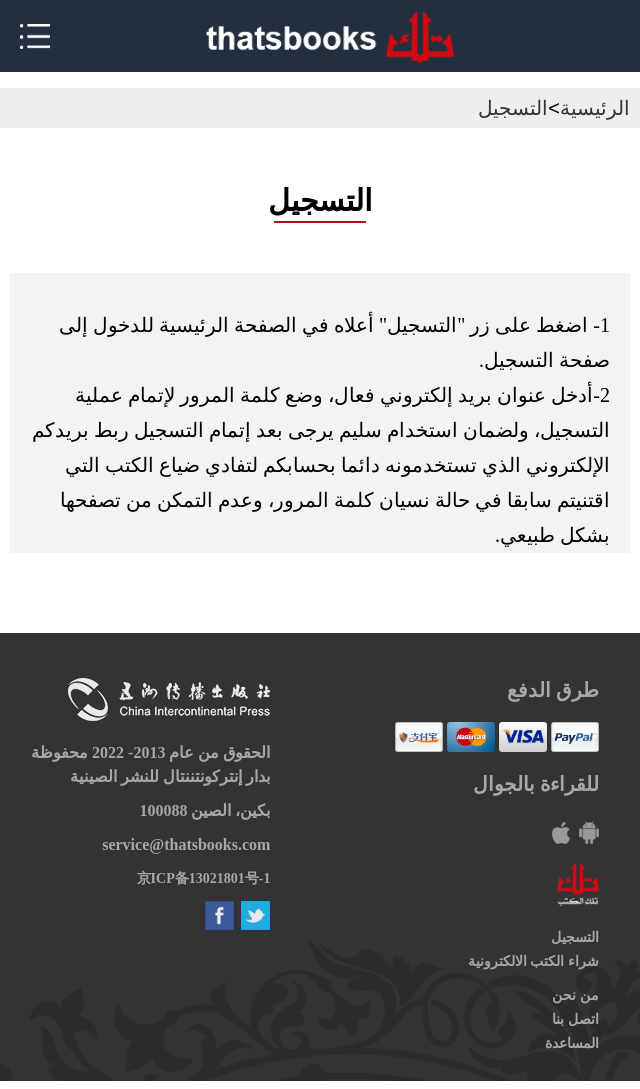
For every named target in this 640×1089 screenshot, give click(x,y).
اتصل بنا (575, 1019)
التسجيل (513, 108)
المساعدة (572, 1043)
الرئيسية (595, 108)
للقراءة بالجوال (536, 784)
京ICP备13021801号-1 (204, 878)
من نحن (575, 995)
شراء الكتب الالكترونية (533, 961)
